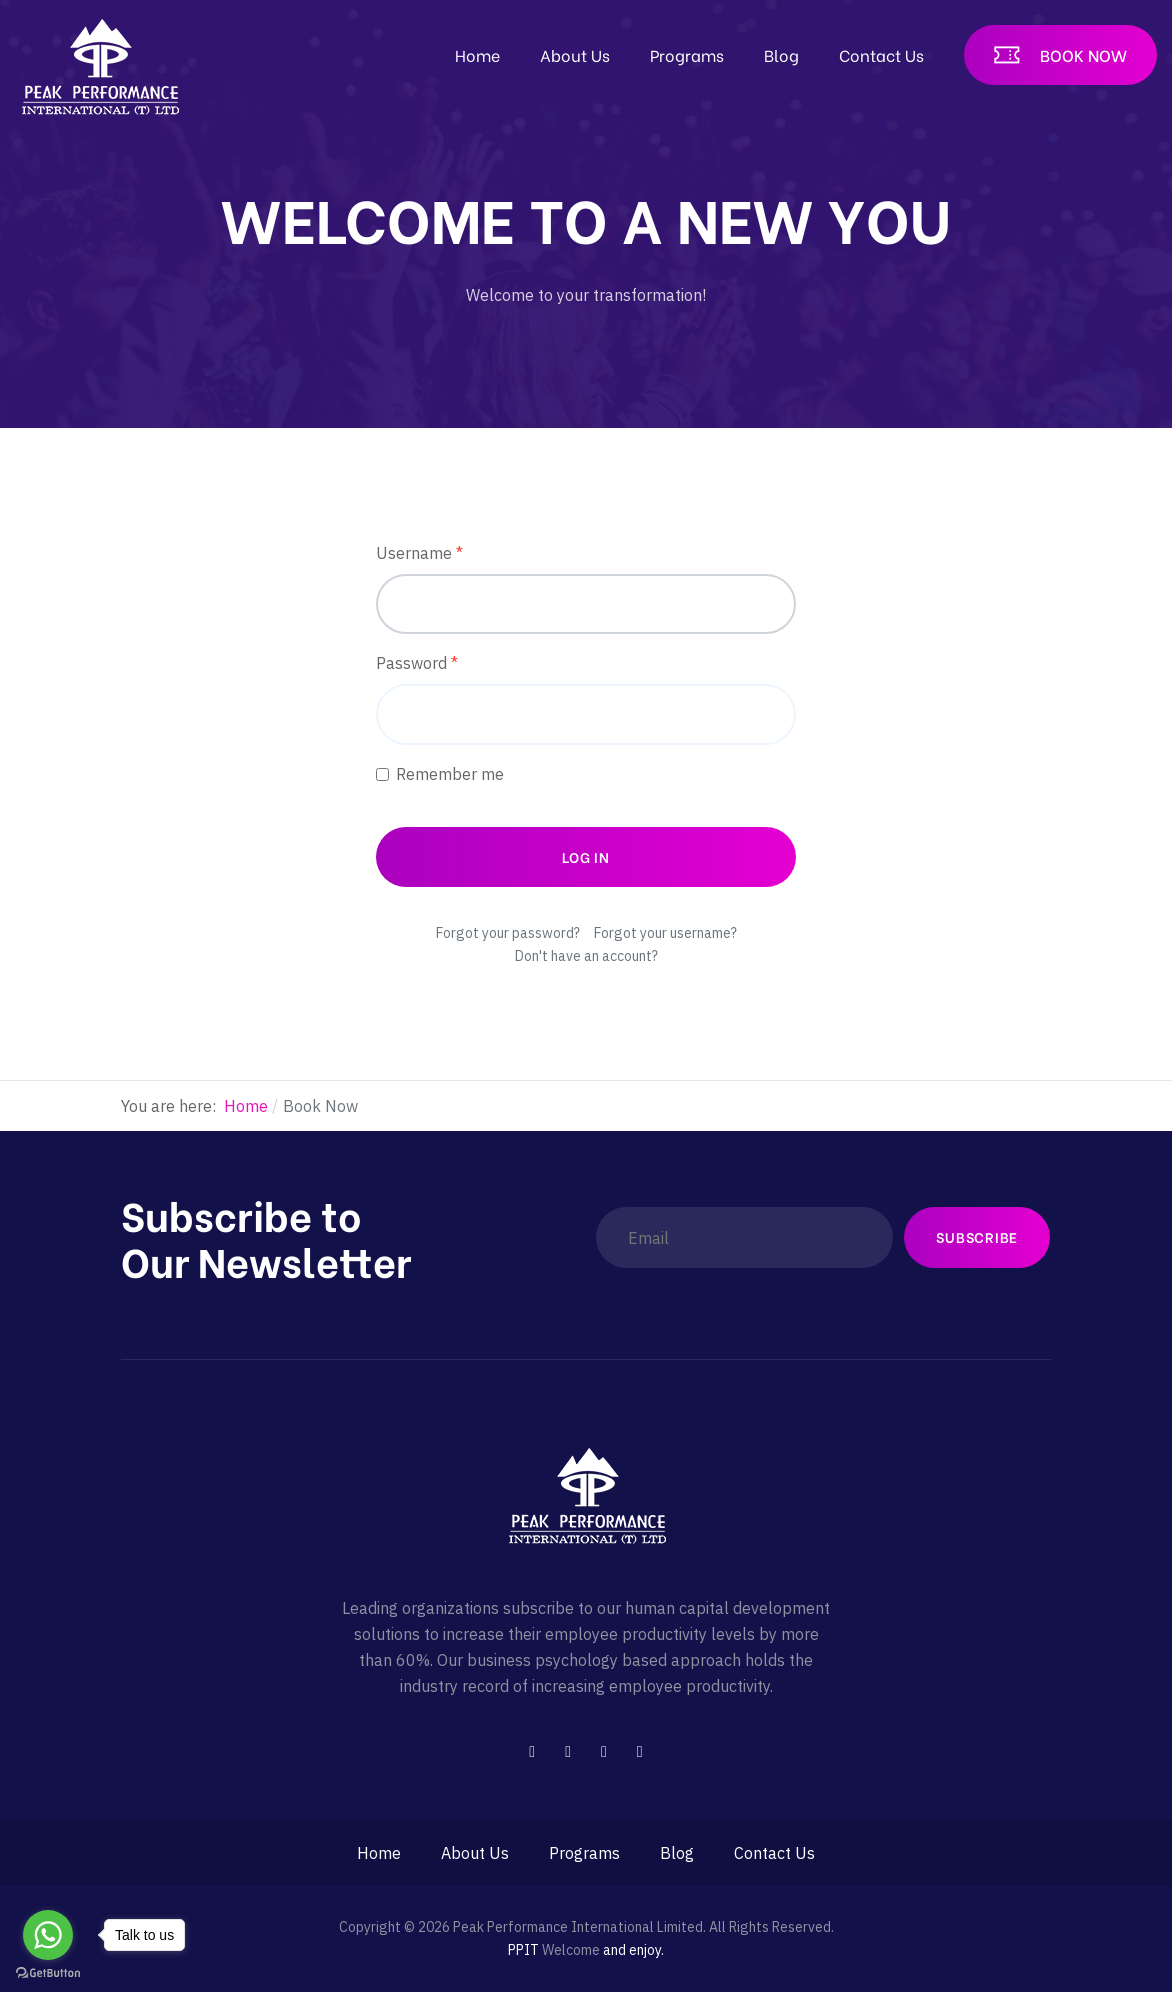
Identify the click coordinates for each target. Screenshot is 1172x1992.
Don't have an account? (586, 956)
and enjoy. (633, 1950)
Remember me (450, 774)
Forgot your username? (665, 933)
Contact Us (881, 54)
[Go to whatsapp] (48, 1935)
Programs (687, 54)
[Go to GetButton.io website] (48, 1972)
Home (477, 54)
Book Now (1083, 54)
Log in (586, 856)
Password (417, 663)
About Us (575, 54)
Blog (781, 54)
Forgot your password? (508, 933)
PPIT (523, 1950)
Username (419, 553)
